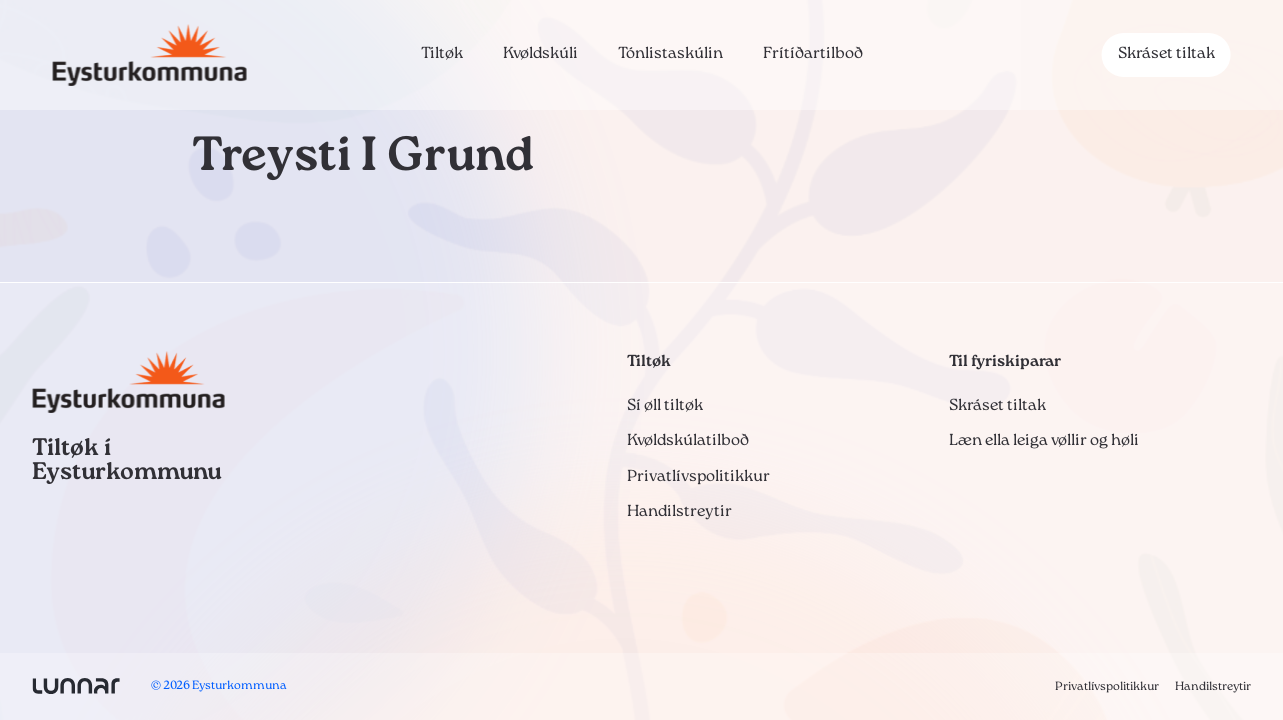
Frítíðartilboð (813, 54)
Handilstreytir (679, 512)
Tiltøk (442, 54)
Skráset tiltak (1166, 54)
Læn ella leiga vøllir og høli (1044, 441)
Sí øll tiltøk (665, 406)
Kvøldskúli (540, 54)
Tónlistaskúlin (670, 54)
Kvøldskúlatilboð (688, 441)
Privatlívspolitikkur (698, 477)
